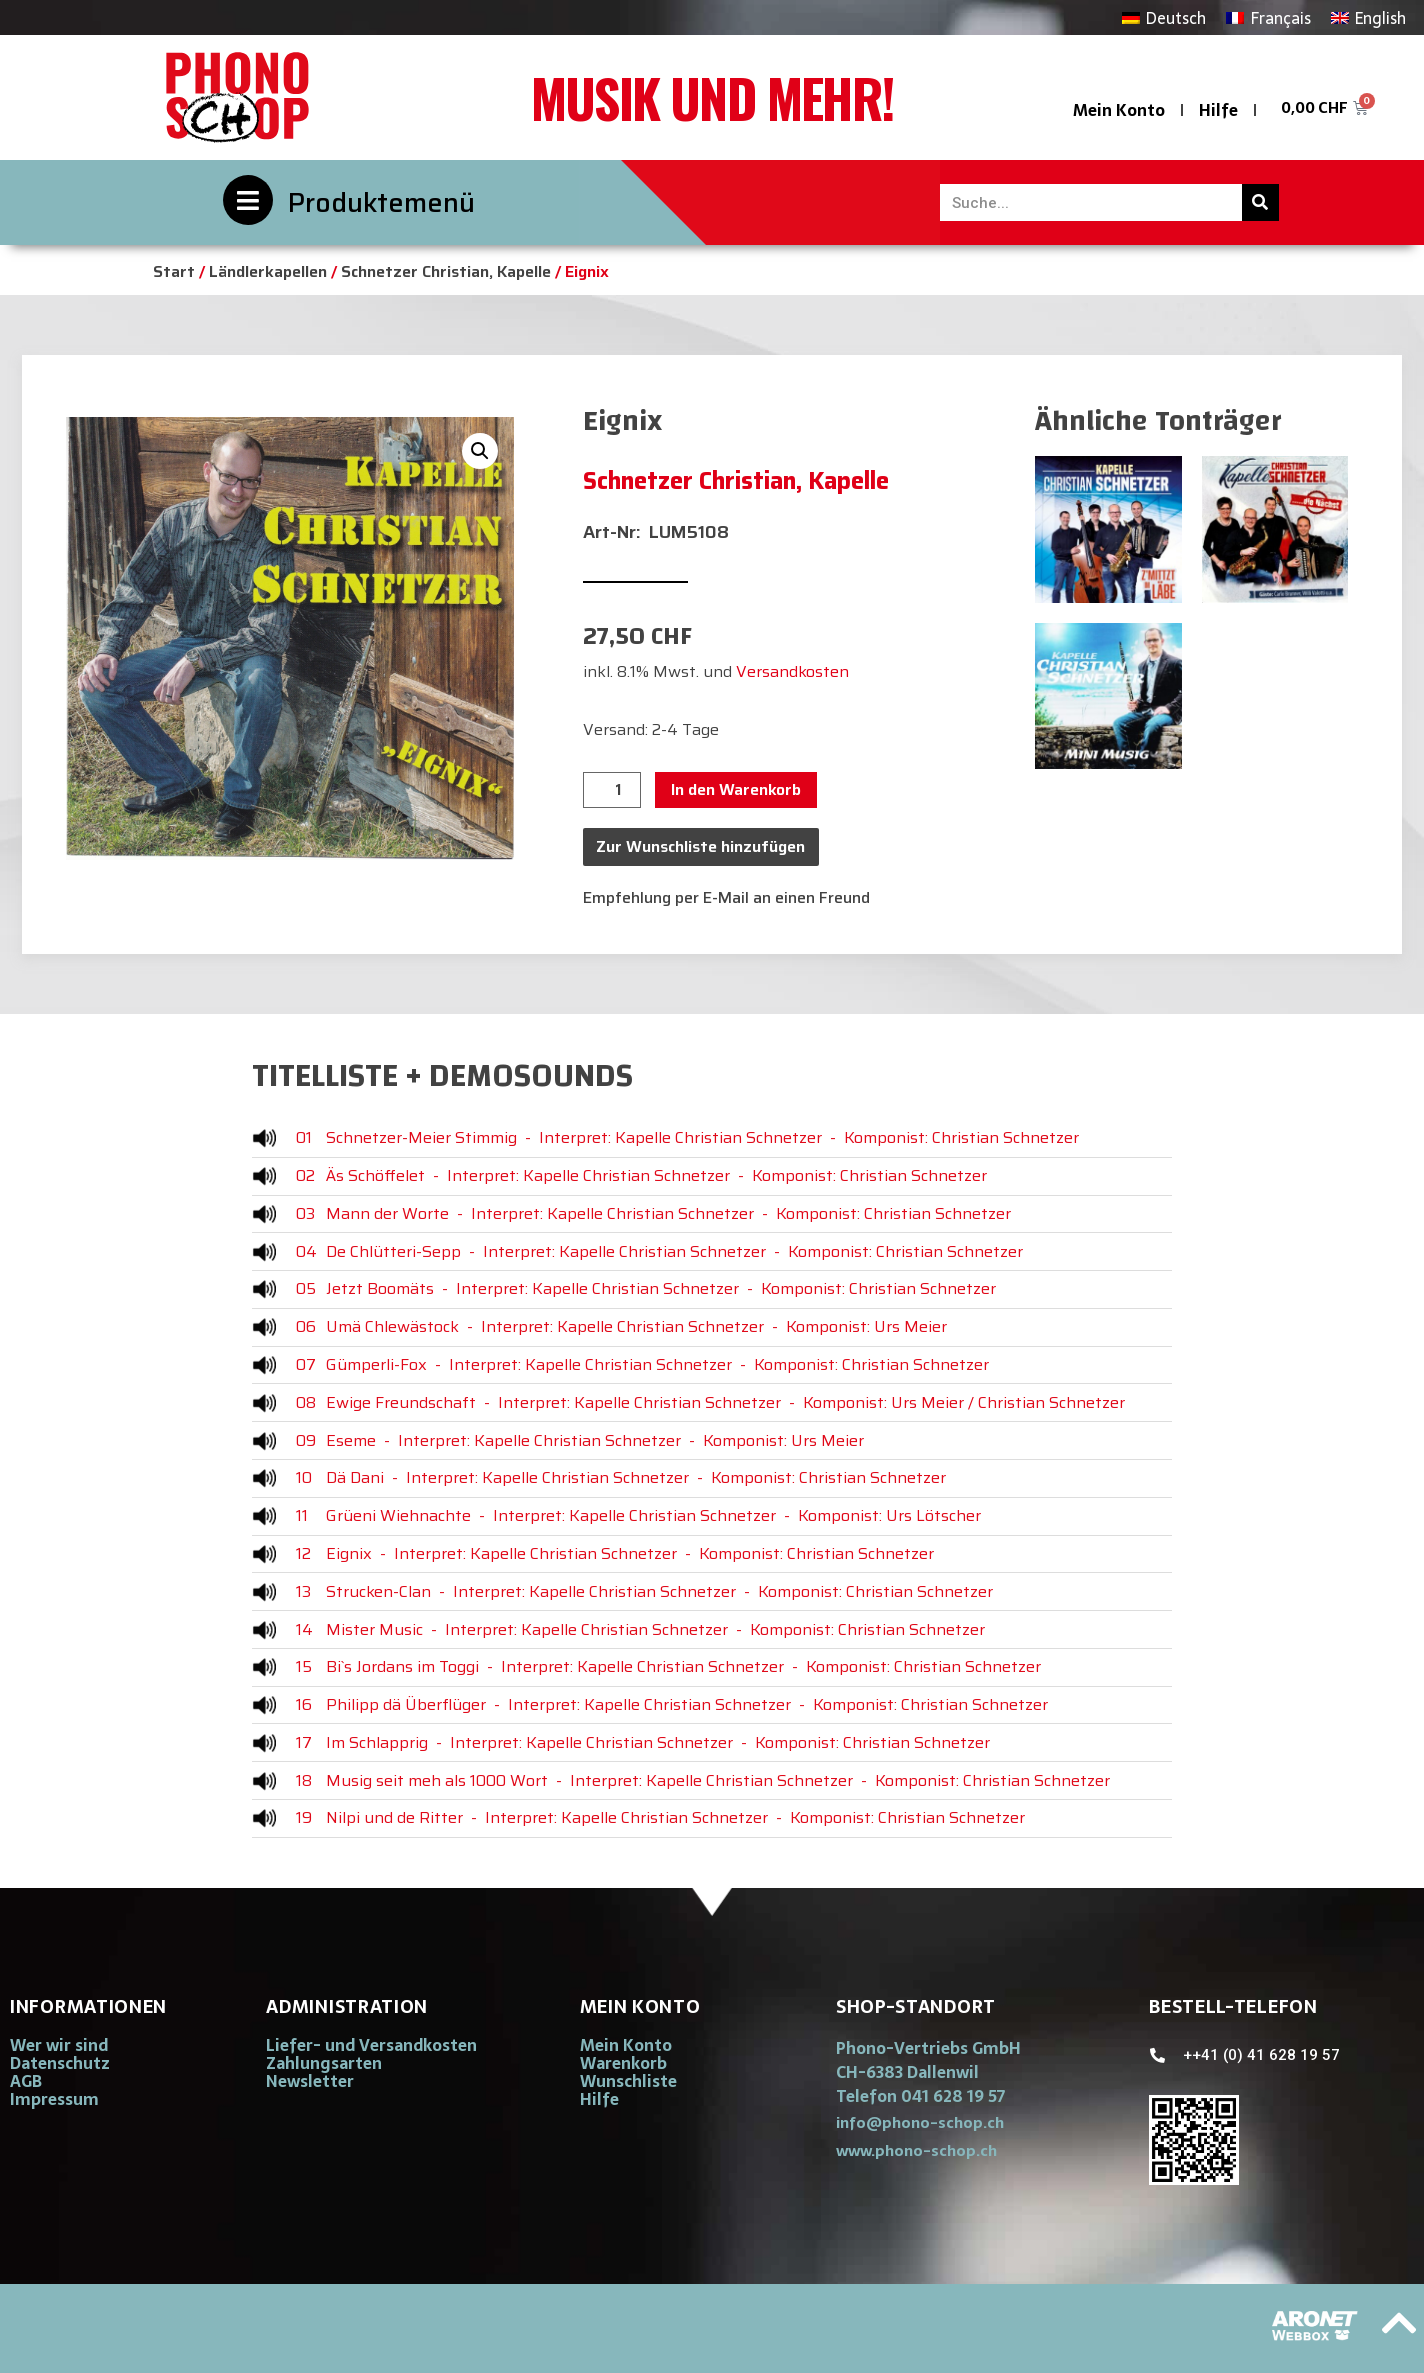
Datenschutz (60, 2063)
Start (174, 271)
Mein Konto (1119, 110)
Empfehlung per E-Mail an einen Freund (726, 897)
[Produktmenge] (612, 790)
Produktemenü (381, 202)
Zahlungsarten (324, 2063)
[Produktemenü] (248, 200)
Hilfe (1218, 110)
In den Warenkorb (736, 789)
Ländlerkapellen (268, 271)
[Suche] (1260, 202)
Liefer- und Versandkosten (371, 2045)
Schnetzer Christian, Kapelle (446, 271)
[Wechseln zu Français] (1268, 17)
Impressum (54, 2099)
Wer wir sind (59, 2045)
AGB (26, 2081)
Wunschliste (628, 2081)
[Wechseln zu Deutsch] (1164, 17)
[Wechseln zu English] (1368, 17)
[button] (480, 451)
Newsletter (310, 2081)
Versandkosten (792, 671)
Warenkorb (623, 2063)
